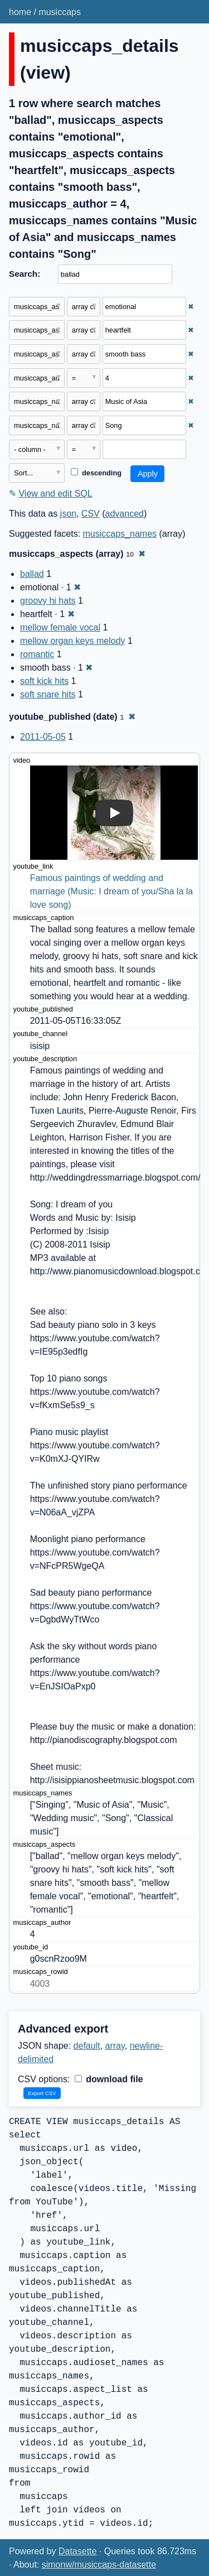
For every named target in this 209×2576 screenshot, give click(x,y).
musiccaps (59, 12)
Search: (24, 273)
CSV (90, 513)
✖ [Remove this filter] (191, 306)
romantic (37, 654)
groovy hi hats (48, 600)
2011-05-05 (43, 736)
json (68, 513)
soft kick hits (44, 681)
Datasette (77, 2551)
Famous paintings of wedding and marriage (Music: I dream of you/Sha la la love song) (113, 891)
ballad (32, 574)
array (115, 2045)
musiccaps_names (120, 533)
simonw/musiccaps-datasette (99, 2564)
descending (96, 473)
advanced (124, 513)
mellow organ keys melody (72, 641)
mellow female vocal (60, 627)
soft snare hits (48, 694)
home (20, 12)
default (87, 2045)
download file (109, 2079)
